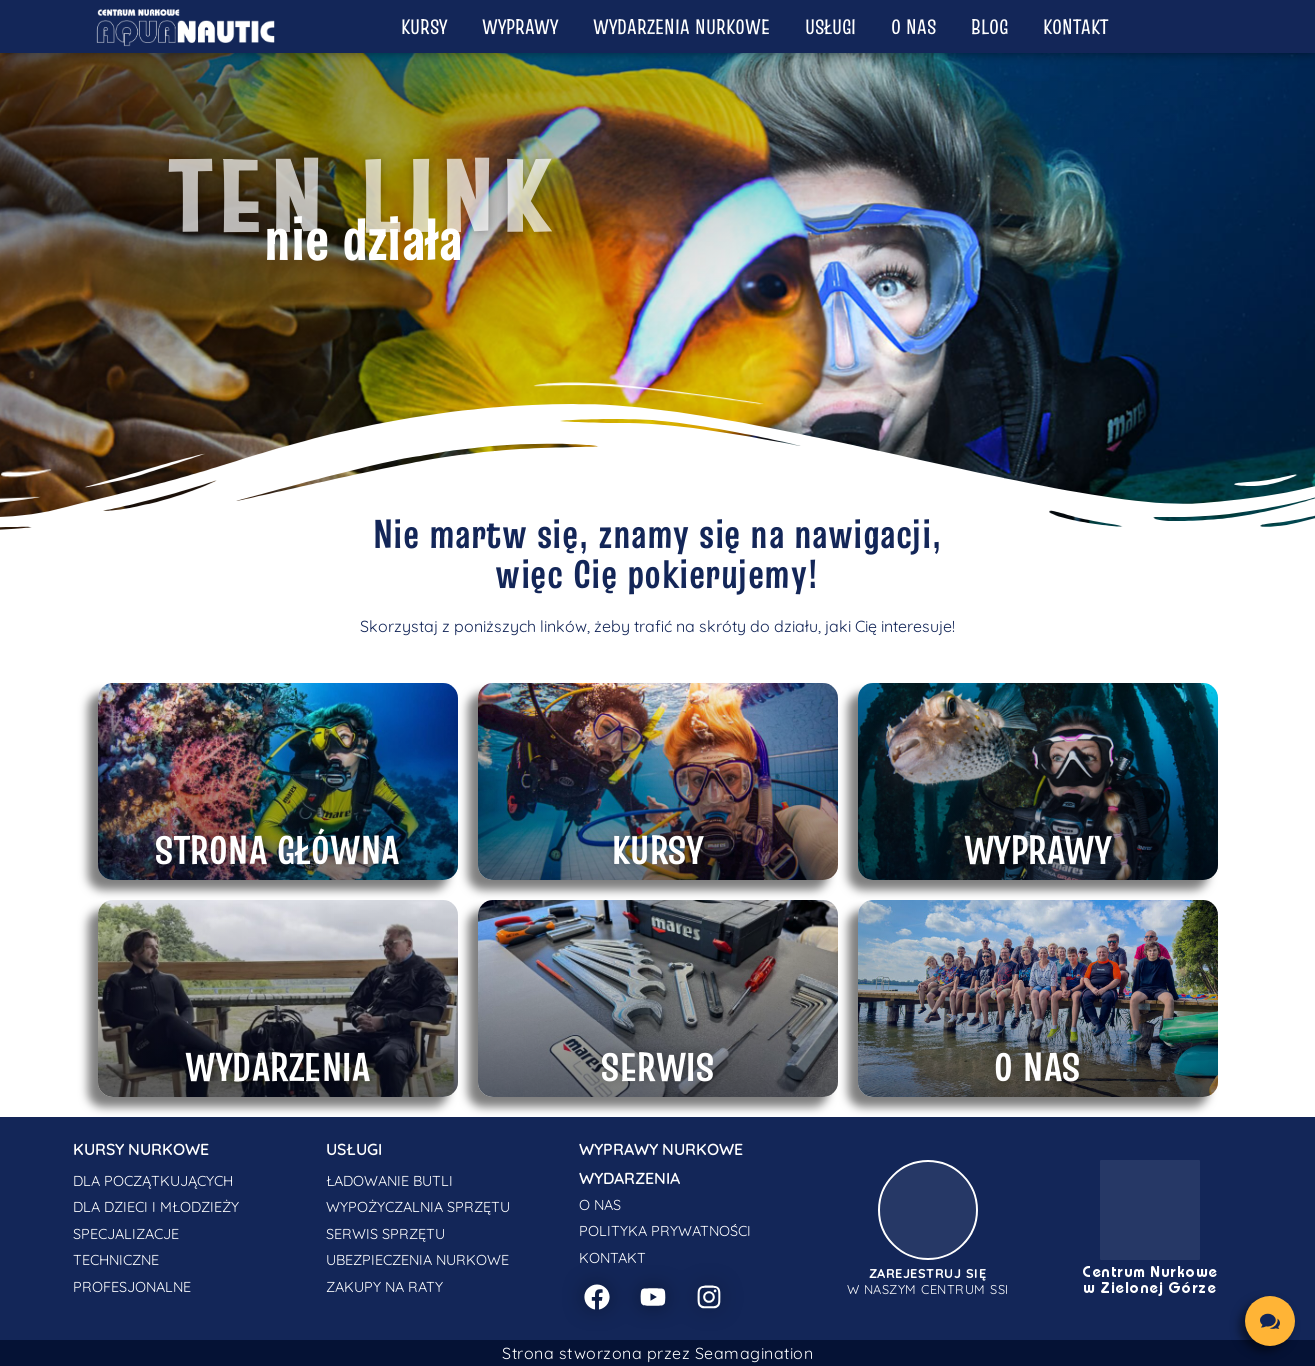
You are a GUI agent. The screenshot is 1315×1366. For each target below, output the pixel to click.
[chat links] (1270, 1321)
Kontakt (1075, 26)
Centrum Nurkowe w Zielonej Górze (1150, 1281)
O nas (913, 26)
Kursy (424, 26)
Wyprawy (520, 26)
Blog (989, 26)
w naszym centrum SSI (928, 1281)
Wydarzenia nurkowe (681, 26)
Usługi (830, 26)
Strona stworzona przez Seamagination (657, 1353)
